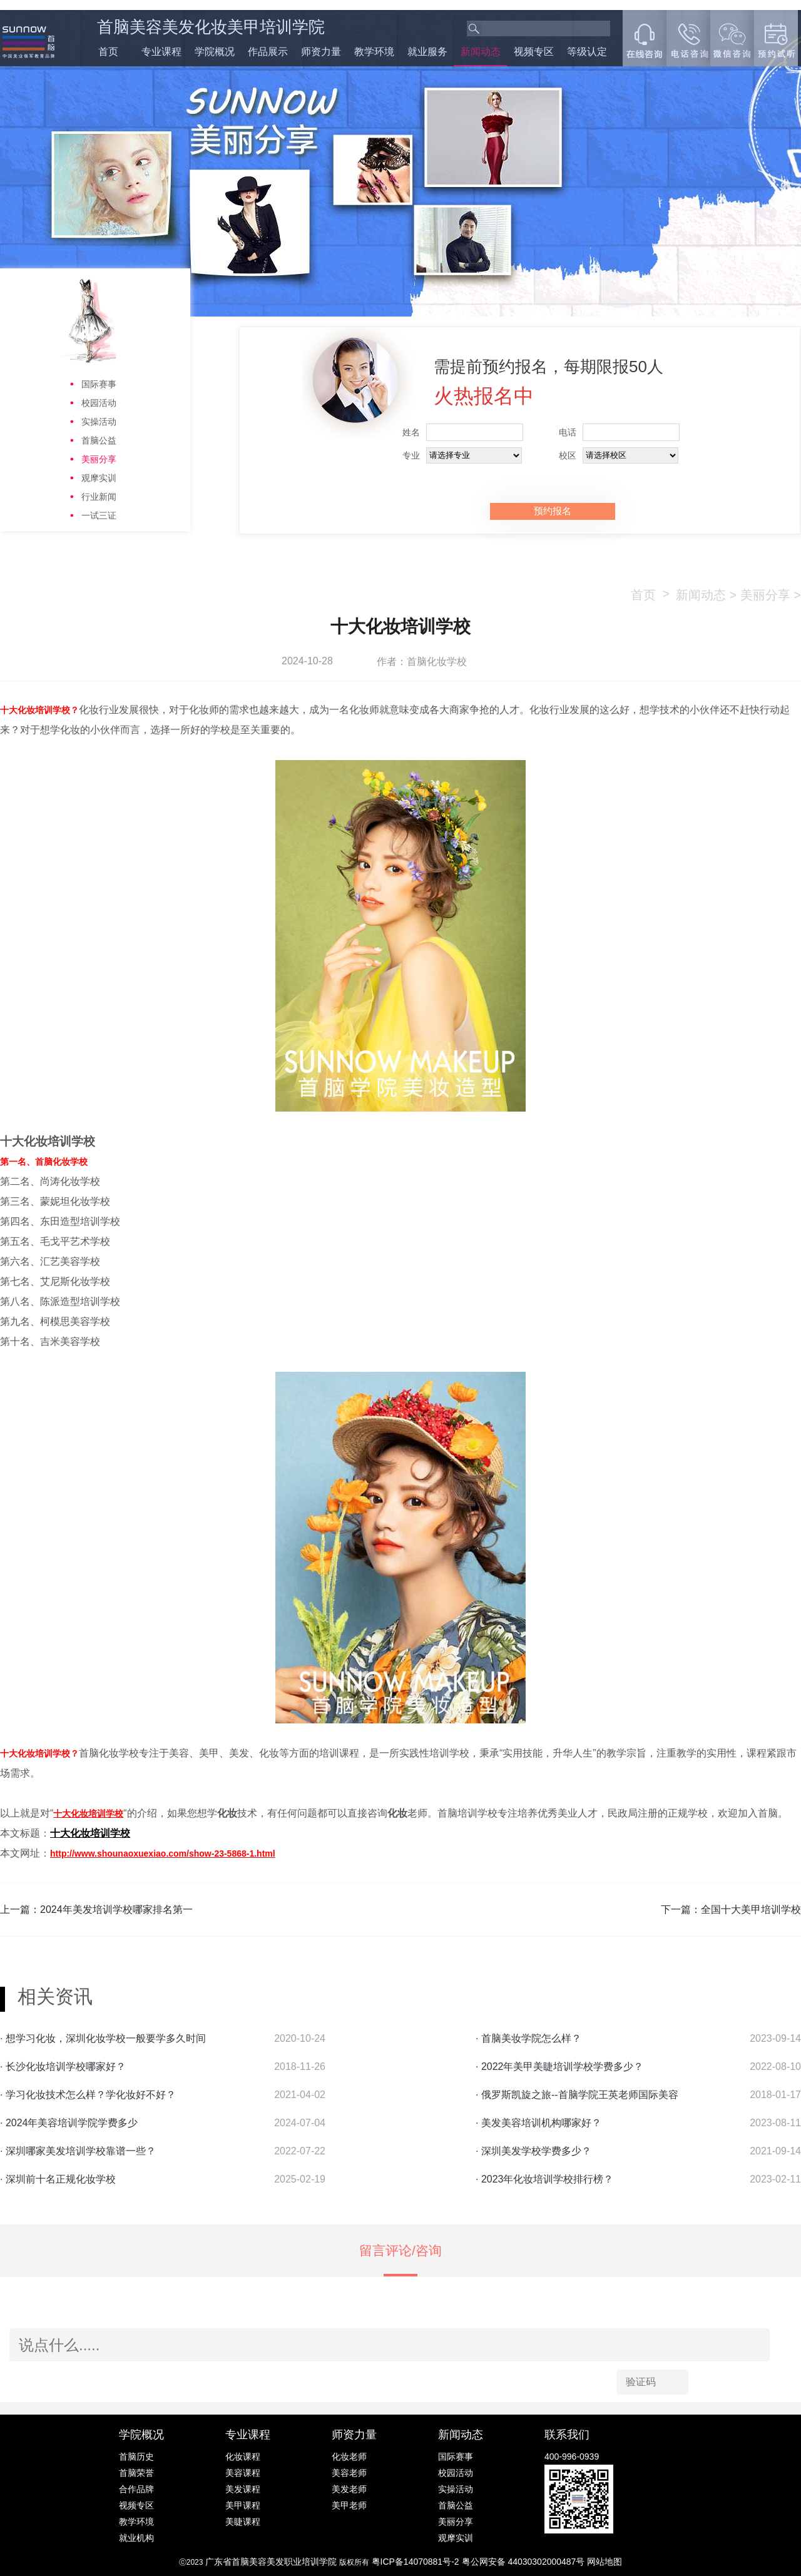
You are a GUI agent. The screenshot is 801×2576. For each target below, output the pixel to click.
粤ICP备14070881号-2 (417, 2562)
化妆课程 (242, 2457)
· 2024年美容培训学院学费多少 (69, 2122)
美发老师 (349, 2489)
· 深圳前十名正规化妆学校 (58, 2179)
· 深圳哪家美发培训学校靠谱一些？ (78, 2151)
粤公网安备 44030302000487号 (525, 2562)
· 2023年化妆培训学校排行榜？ (544, 2179)
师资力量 (321, 51)
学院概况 (215, 51)
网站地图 (604, 2562)
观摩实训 (98, 478)
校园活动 (98, 403)
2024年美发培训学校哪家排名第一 (116, 1909)
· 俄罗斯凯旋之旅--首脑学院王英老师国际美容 (577, 2094)
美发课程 (242, 2489)
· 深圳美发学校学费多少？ (533, 2151)
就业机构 (136, 2538)
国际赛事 (98, 384)
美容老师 (349, 2473)
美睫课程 (242, 2522)
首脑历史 (136, 2457)
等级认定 (587, 51)
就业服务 (427, 51)
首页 (108, 51)
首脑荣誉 (136, 2473)
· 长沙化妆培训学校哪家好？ (63, 2066)
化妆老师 (349, 2457)
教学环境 (374, 51)
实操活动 (98, 422)
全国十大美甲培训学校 (751, 1909)
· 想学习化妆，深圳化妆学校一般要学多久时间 (103, 2038)
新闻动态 (481, 51)
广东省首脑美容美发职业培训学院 (271, 2562)
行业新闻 (98, 497)
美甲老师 (349, 2505)
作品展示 (268, 51)
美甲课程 (242, 2505)
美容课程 (242, 2473)
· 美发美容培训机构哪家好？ (538, 2122)
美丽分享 (98, 459)
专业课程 (161, 51)
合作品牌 (136, 2489)
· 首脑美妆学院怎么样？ (528, 2038)
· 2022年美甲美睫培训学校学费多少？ (559, 2066)
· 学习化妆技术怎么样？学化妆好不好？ (88, 2094)
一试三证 (98, 515)
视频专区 (534, 51)
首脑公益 (98, 440)
